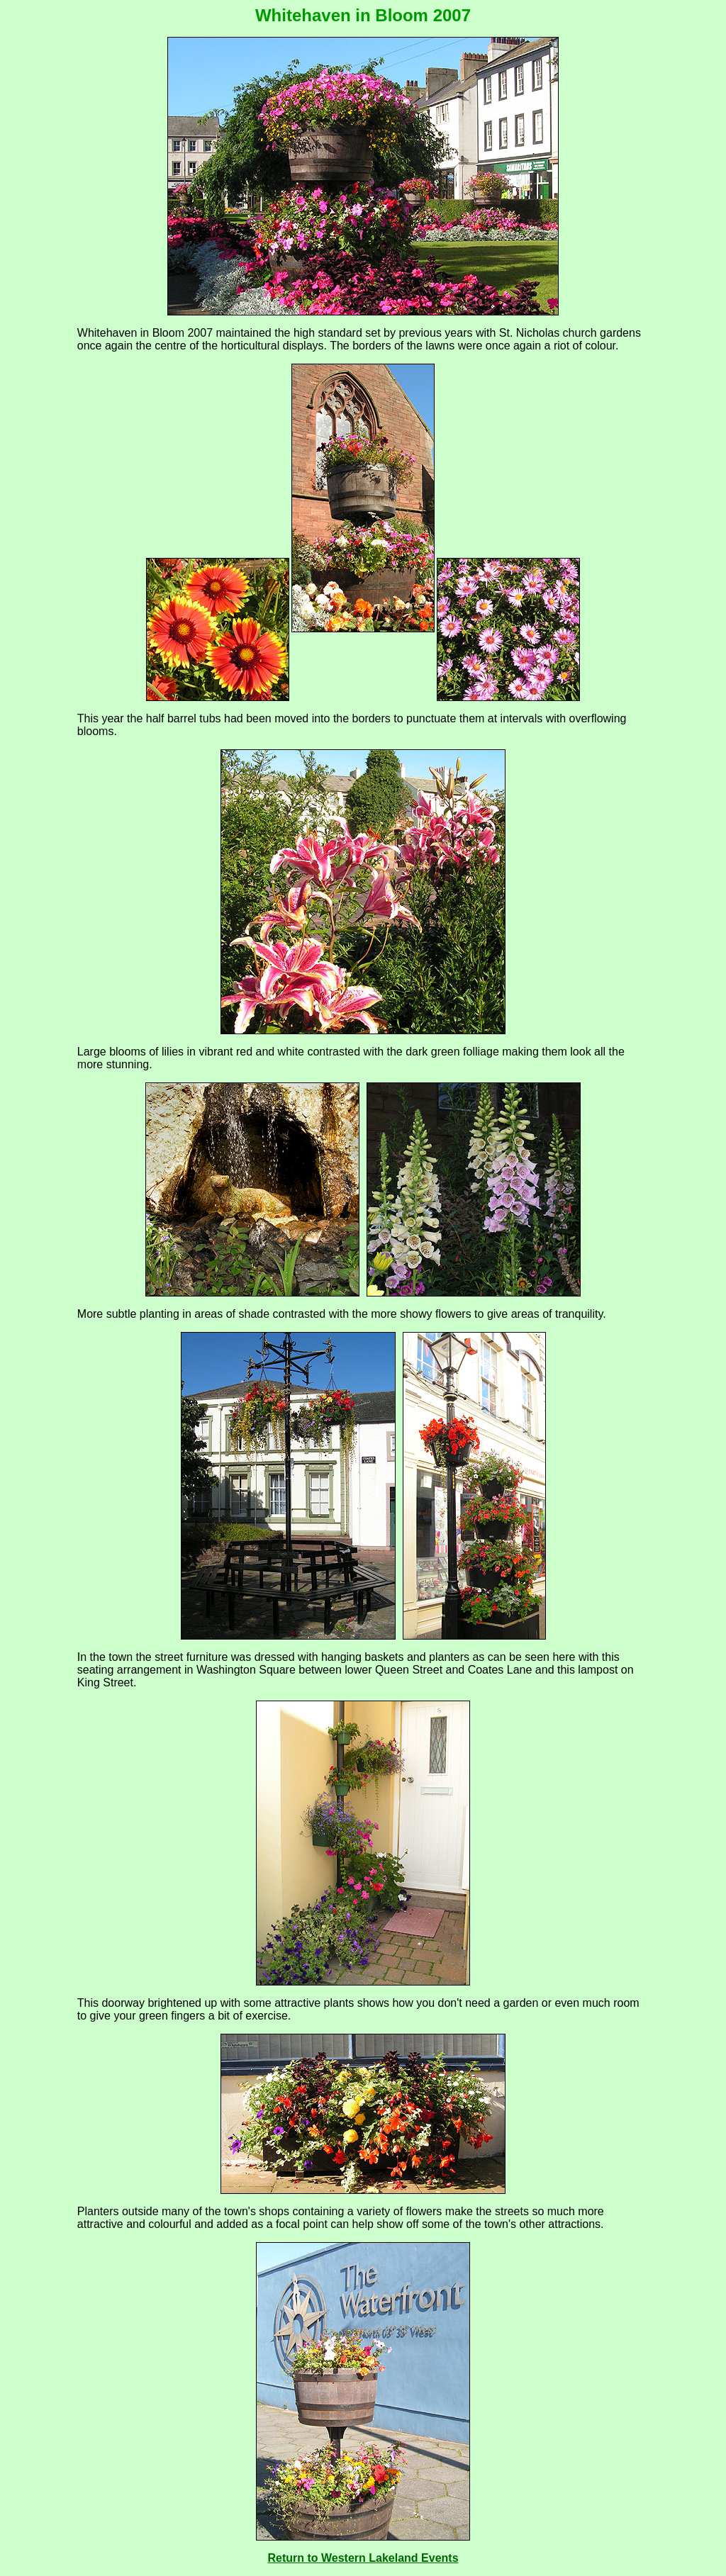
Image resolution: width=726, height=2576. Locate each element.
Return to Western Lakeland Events (362, 2558)
